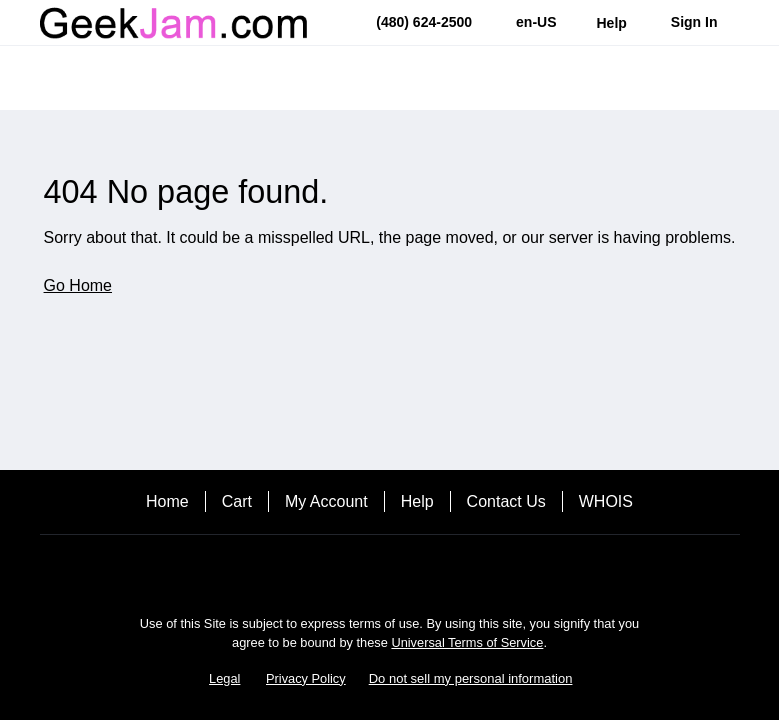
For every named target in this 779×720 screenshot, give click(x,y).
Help (417, 501)
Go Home (78, 285)
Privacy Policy (306, 678)
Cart (237, 501)
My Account (326, 501)
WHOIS (606, 501)
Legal (224, 678)
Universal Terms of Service (467, 642)
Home (167, 501)
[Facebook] (390, 569)
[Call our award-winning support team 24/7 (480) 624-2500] (612, 22)
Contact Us (506, 501)
